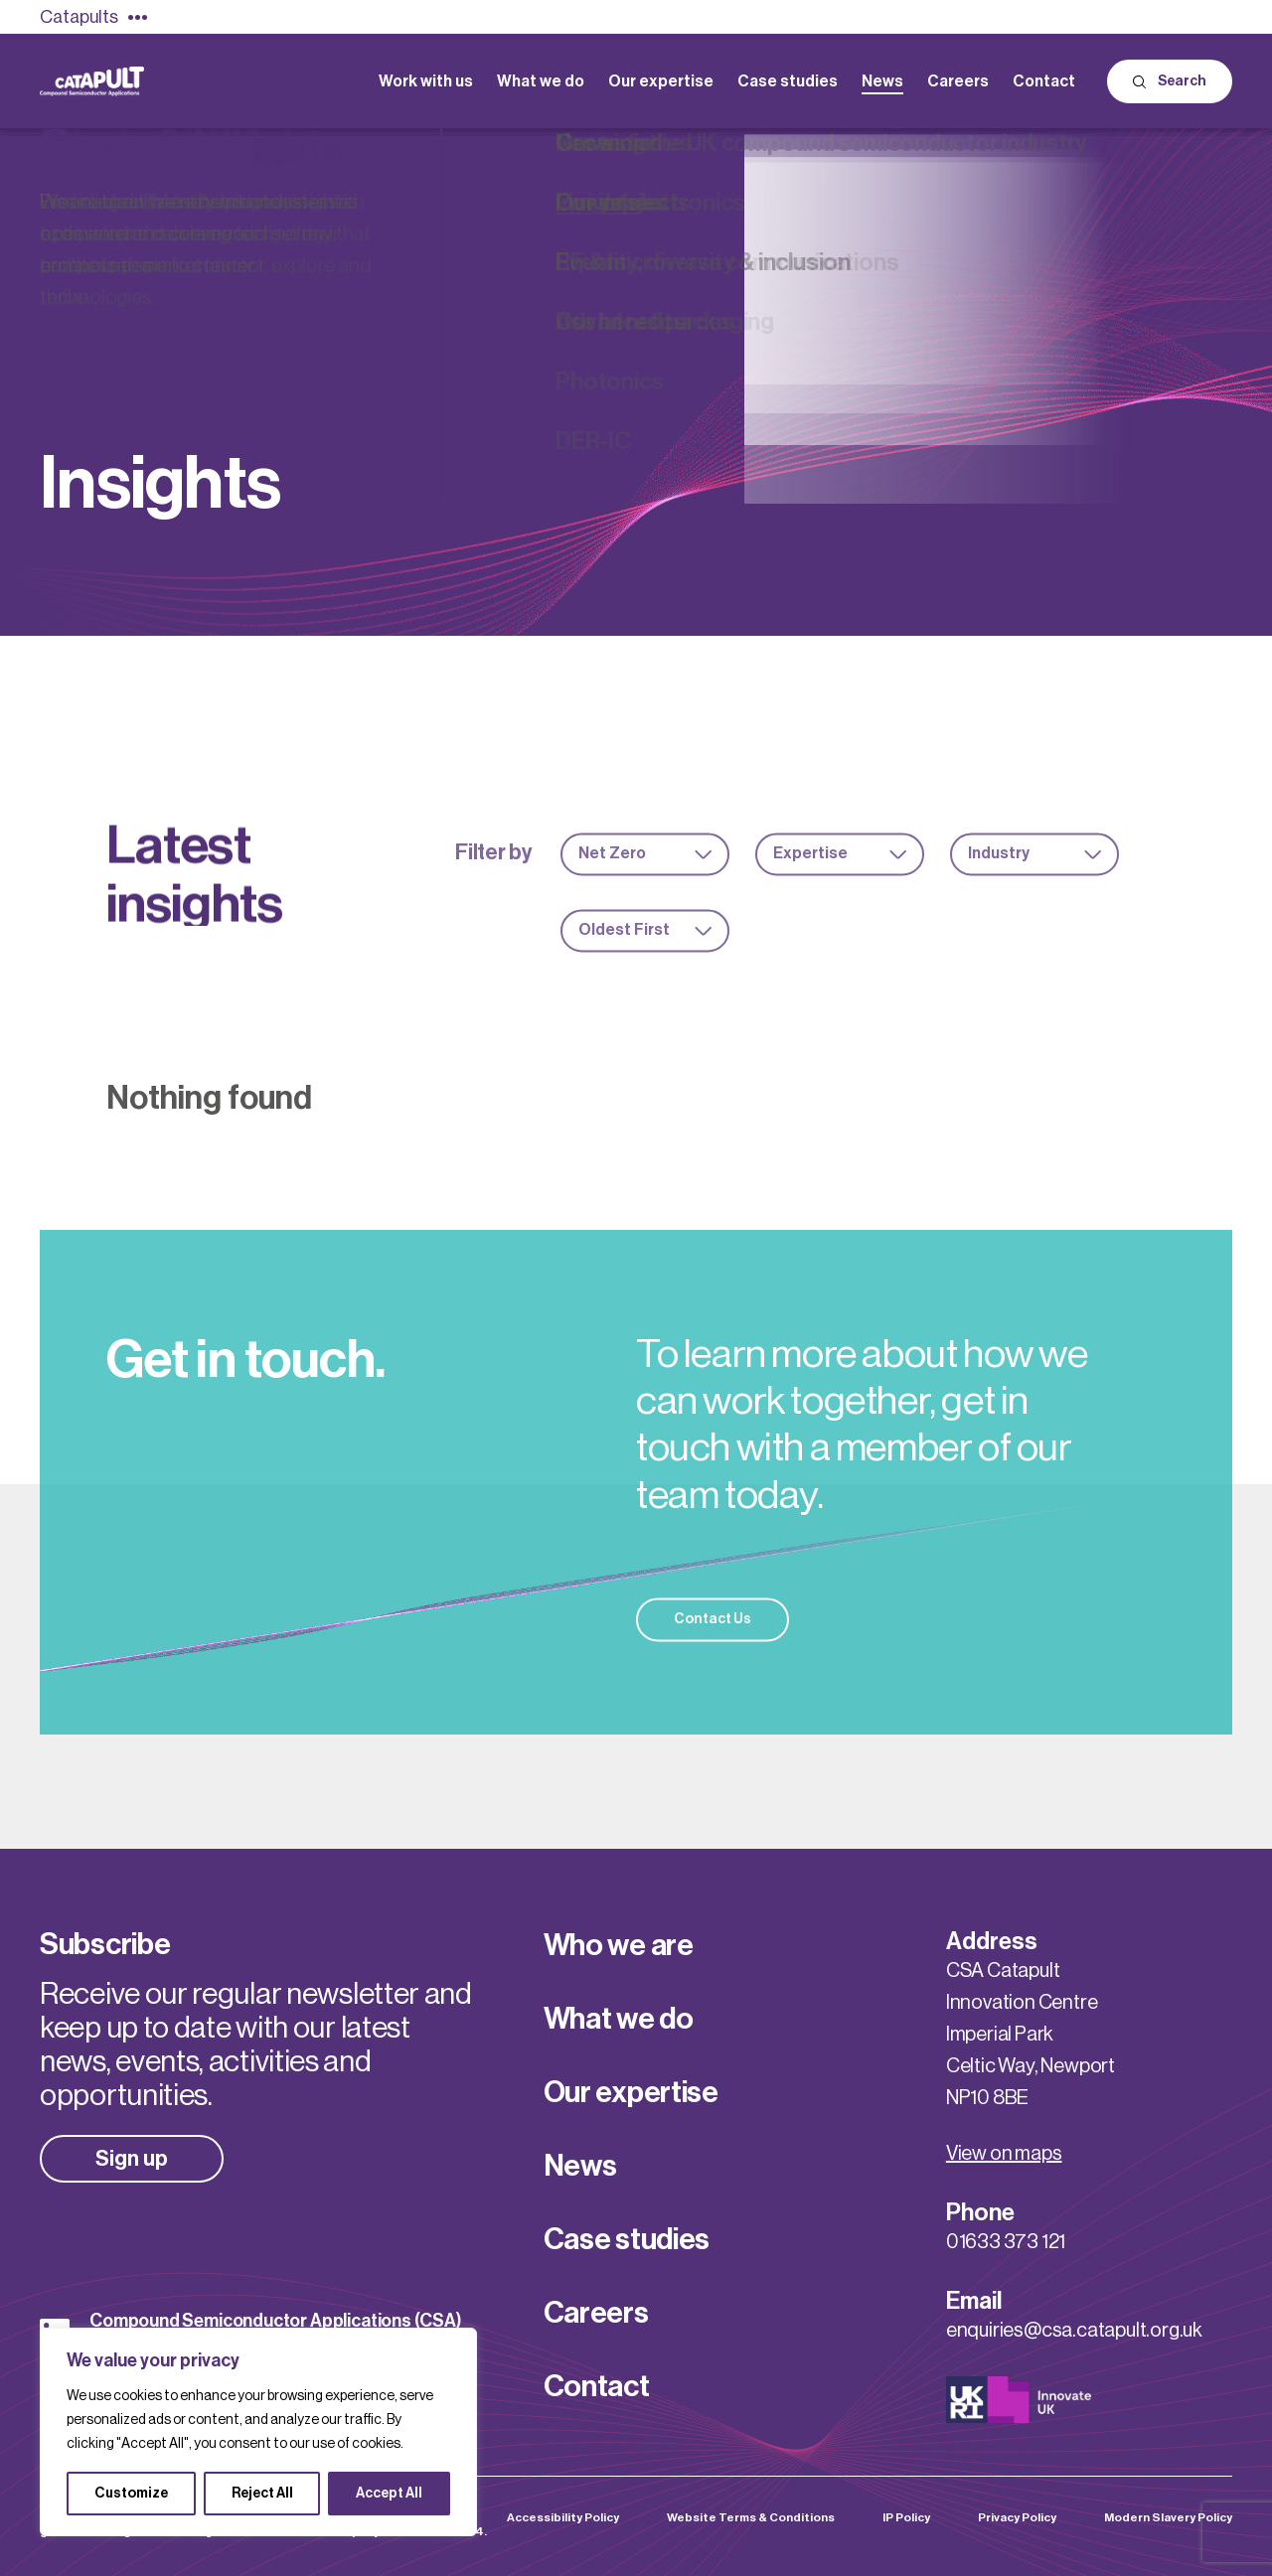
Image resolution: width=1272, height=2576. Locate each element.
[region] (258, 2432)
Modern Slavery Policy (1168, 2517)
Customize (131, 2493)
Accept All (389, 2493)
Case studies (627, 2239)
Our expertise (631, 2092)
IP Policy (906, 2517)
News (580, 2166)
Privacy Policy (1017, 2517)
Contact (597, 2386)
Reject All (262, 2493)
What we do (619, 2019)
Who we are (619, 1945)
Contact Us (712, 1648)
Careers (596, 2313)
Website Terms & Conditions (751, 2517)
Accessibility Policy (563, 2517)
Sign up (131, 2159)
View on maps (1004, 2154)
